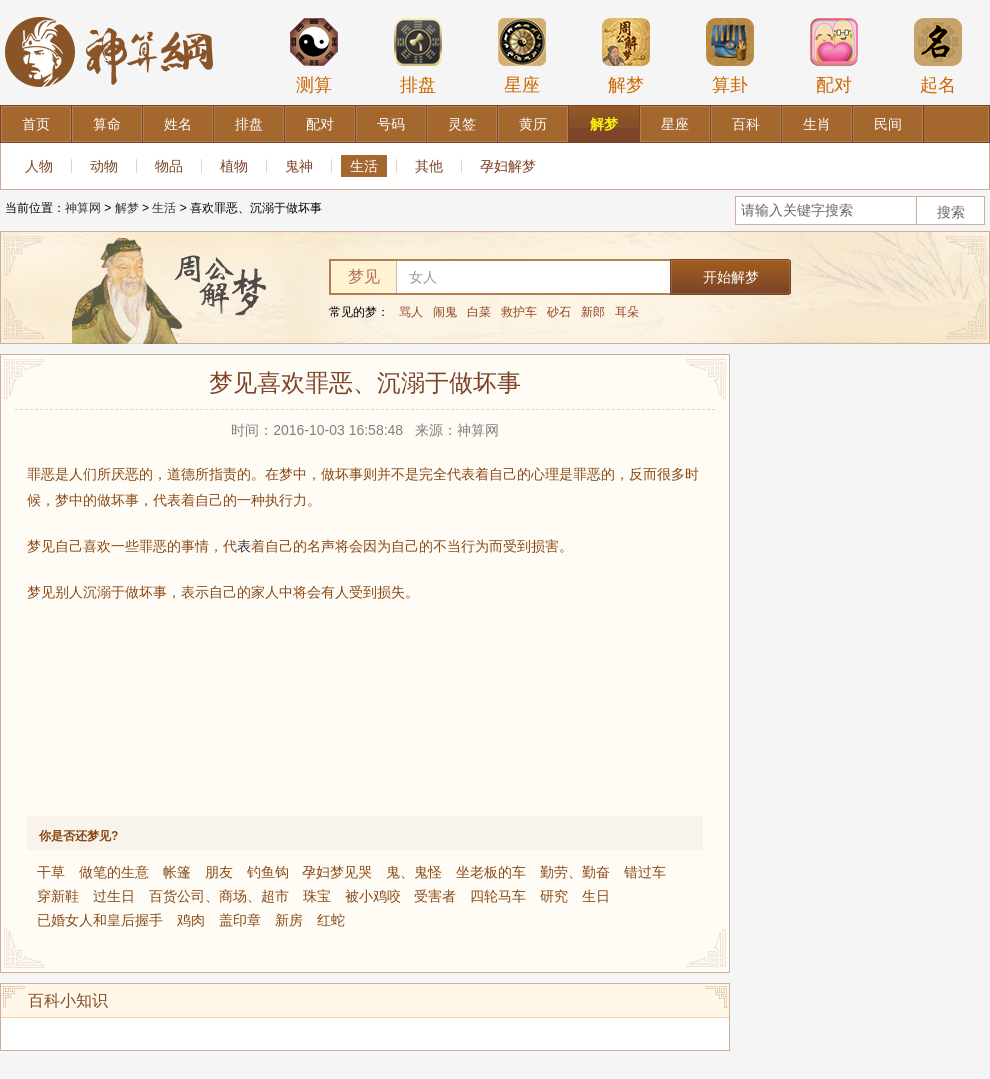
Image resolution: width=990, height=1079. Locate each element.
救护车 (519, 312)
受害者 (435, 896)
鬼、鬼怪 (414, 872)
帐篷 (177, 872)
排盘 (418, 56)
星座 (522, 56)
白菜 (479, 312)
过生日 (114, 896)
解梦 (626, 56)
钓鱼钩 (268, 872)
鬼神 (299, 166)
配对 (834, 56)
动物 (104, 166)
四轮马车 (498, 896)
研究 (554, 896)
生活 (364, 166)
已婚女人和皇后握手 (100, 920)
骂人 (411, 312)
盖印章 (240, 920)
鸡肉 (191, 920)
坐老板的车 (491, 872)
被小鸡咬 (373, 896)
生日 (596, 896)
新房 (289, 920)
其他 (429, 166)
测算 (314, 56)
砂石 (559, 312)
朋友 (219, 872)
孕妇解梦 (508, 166)
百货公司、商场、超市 (219, 896)
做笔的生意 (114, 872)
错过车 (645, 872)
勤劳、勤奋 (575, 872)
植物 (234, 166)
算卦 (730, 56)
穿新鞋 (58, 896)
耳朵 (627, 312)
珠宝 (317, 896)
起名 (938, 56)
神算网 (83, 208)
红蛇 (331, 920)
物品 (169, 166)
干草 (51, 872)
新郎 (593, 312)
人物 (39, 166)
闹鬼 (445, 312)
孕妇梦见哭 (337, 872)
